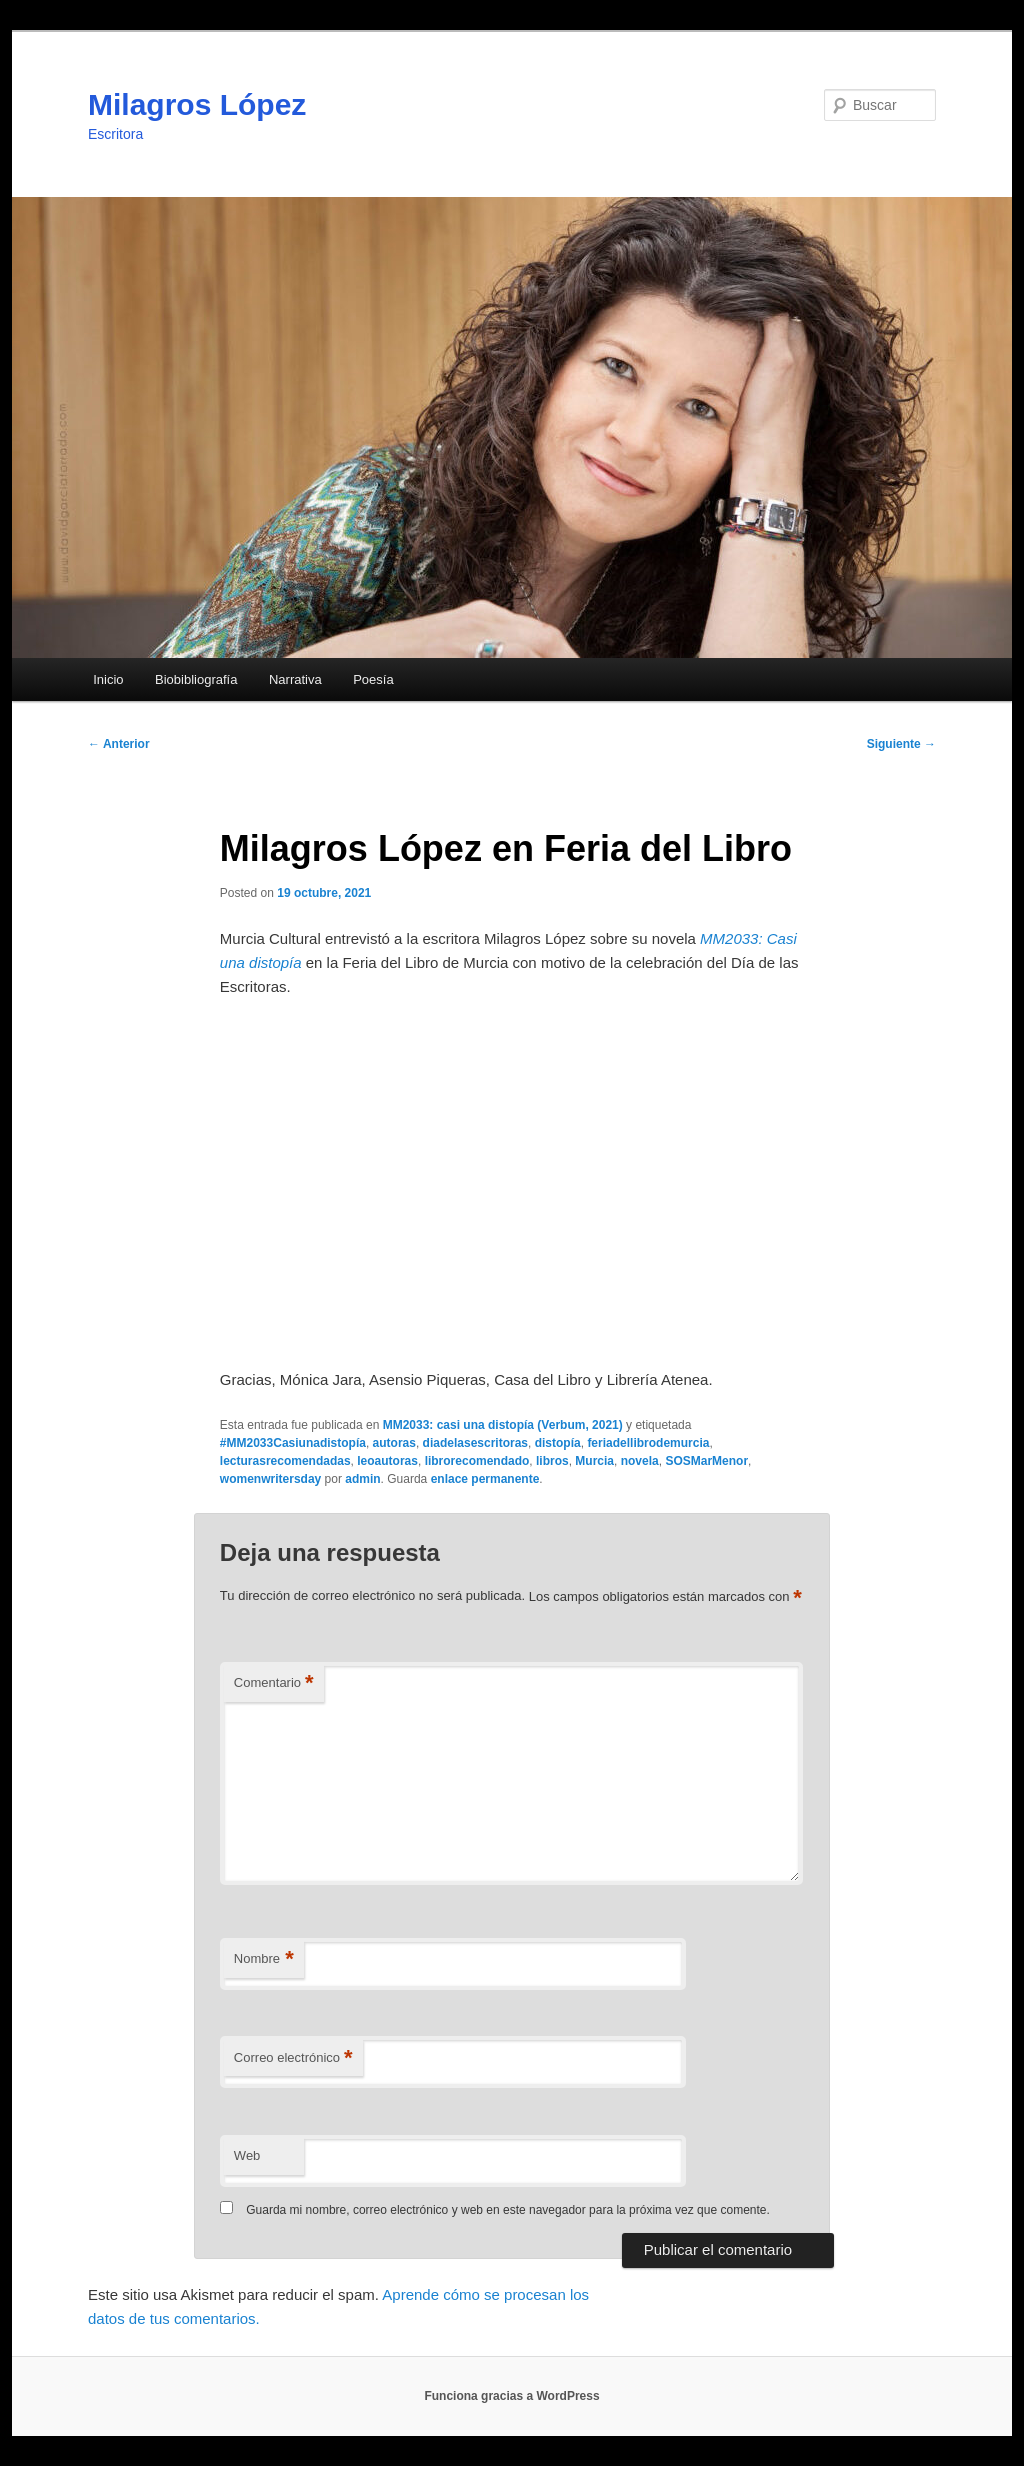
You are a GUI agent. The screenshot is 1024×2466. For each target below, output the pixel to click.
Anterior (119, 744)
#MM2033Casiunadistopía (293, 1443)
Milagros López (197, 104)
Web (247, 2155)
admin (362, 1479)
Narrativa (295, 679)
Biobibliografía (196, 679)
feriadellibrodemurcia (648, 1443)
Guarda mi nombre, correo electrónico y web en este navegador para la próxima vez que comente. (508, 2210)
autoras (394, 1443)
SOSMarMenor (706, 1461)
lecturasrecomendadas (285, 1461)
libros (552, 1461)
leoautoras (387, 1461)
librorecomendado (477, 1461)
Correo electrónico (293, 2058)
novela (640, 1461)
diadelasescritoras (475, 1443)
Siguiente (901, 744)
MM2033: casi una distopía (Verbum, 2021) (503, 1425)
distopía (558, 1443)
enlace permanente (485, 1479)
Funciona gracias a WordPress (511, 2396)
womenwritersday (270, 1479)
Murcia (594, 1461)
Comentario (274, 1683)
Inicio (108, 679)
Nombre (264, 1959)
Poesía (373, 679)
